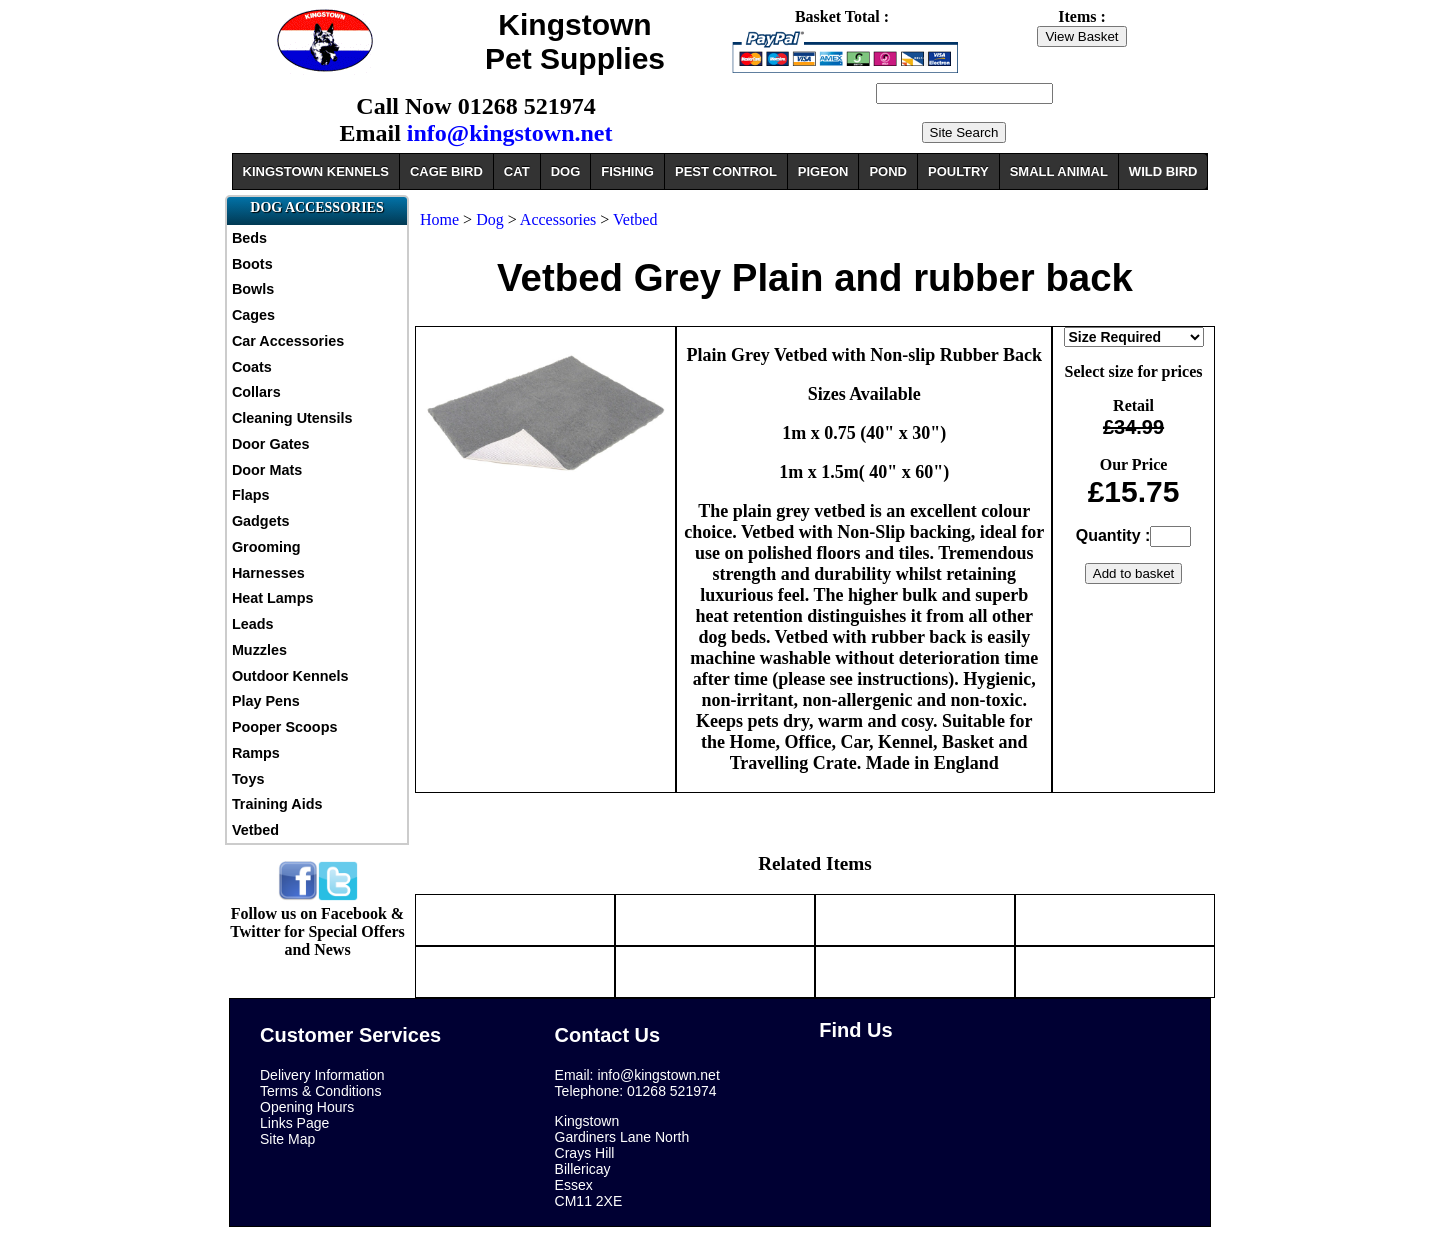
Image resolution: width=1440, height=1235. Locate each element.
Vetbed (255, 830)
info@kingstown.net (510, 133)
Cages (253, 315)
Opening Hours (307, 1107)
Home (439, 219)
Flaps (251, 495)
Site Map (287, 1139)
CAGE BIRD (446, 171)
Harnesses (268, 573)
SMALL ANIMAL (1059, 171)
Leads (253, 624)
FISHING (627, 171)
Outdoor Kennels (290, 676)
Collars (256, 392)
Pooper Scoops (285, 727)
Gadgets (261, 521)
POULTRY (958, 171)
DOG (566, 171)
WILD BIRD (1163, 171)
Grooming (266, 547)
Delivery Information (322, 1075)
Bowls (253, 289)
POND (888, 171)
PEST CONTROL (726, 171)
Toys (248, 779)
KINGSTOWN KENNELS (316, 171)
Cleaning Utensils (292, 418)
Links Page (294, 1123)
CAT (517, 171)
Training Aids (277, 804)
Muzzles (259, 650)
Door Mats (267, 470)
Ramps (256, 753)
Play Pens (266, 701)
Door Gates (271, 444)
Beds (249, 238)
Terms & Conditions (320, 1091)
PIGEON (823, 171)
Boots (252, 264)
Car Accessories (288, 341)
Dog (490, 219)
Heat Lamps (273, 598)
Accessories (558, 219)
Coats (252, 367)
